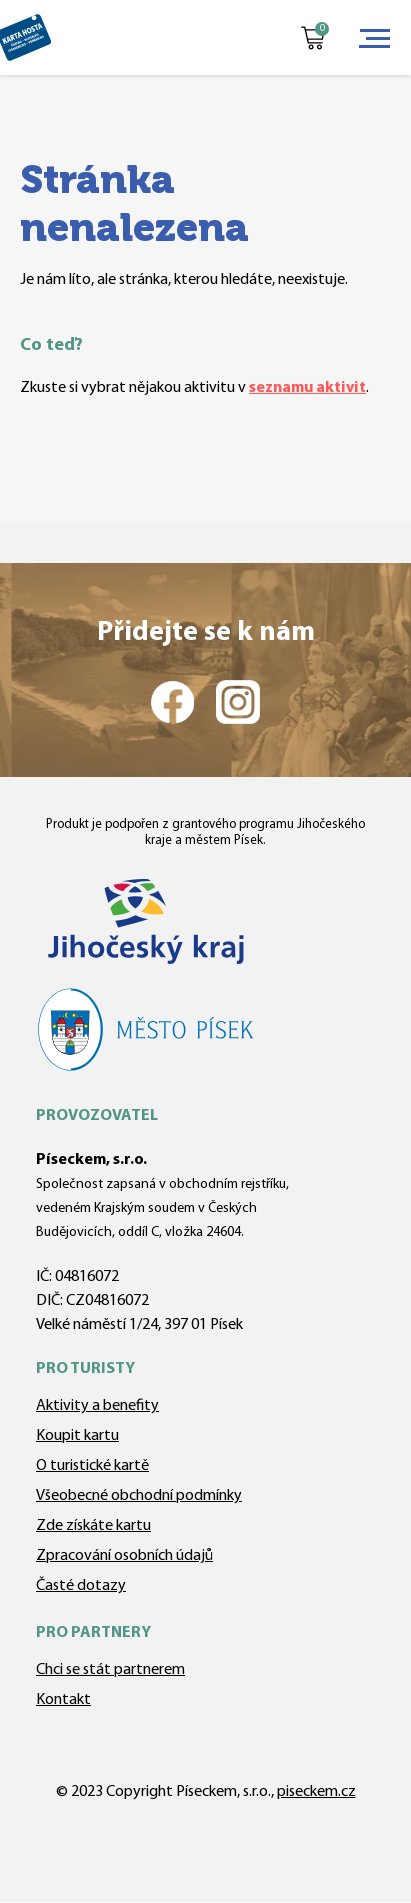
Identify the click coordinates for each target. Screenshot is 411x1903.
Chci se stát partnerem (110, 1670)
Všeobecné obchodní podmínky (139, 1496)
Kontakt (63, 1700)
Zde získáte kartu (93, 1526)
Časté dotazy (81, 1586)
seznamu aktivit (307, 388)
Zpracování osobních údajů (124, 1556)
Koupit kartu (77, 1436)
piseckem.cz (316, 1792)
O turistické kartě (92, 1466)
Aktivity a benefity (97, 1406)
